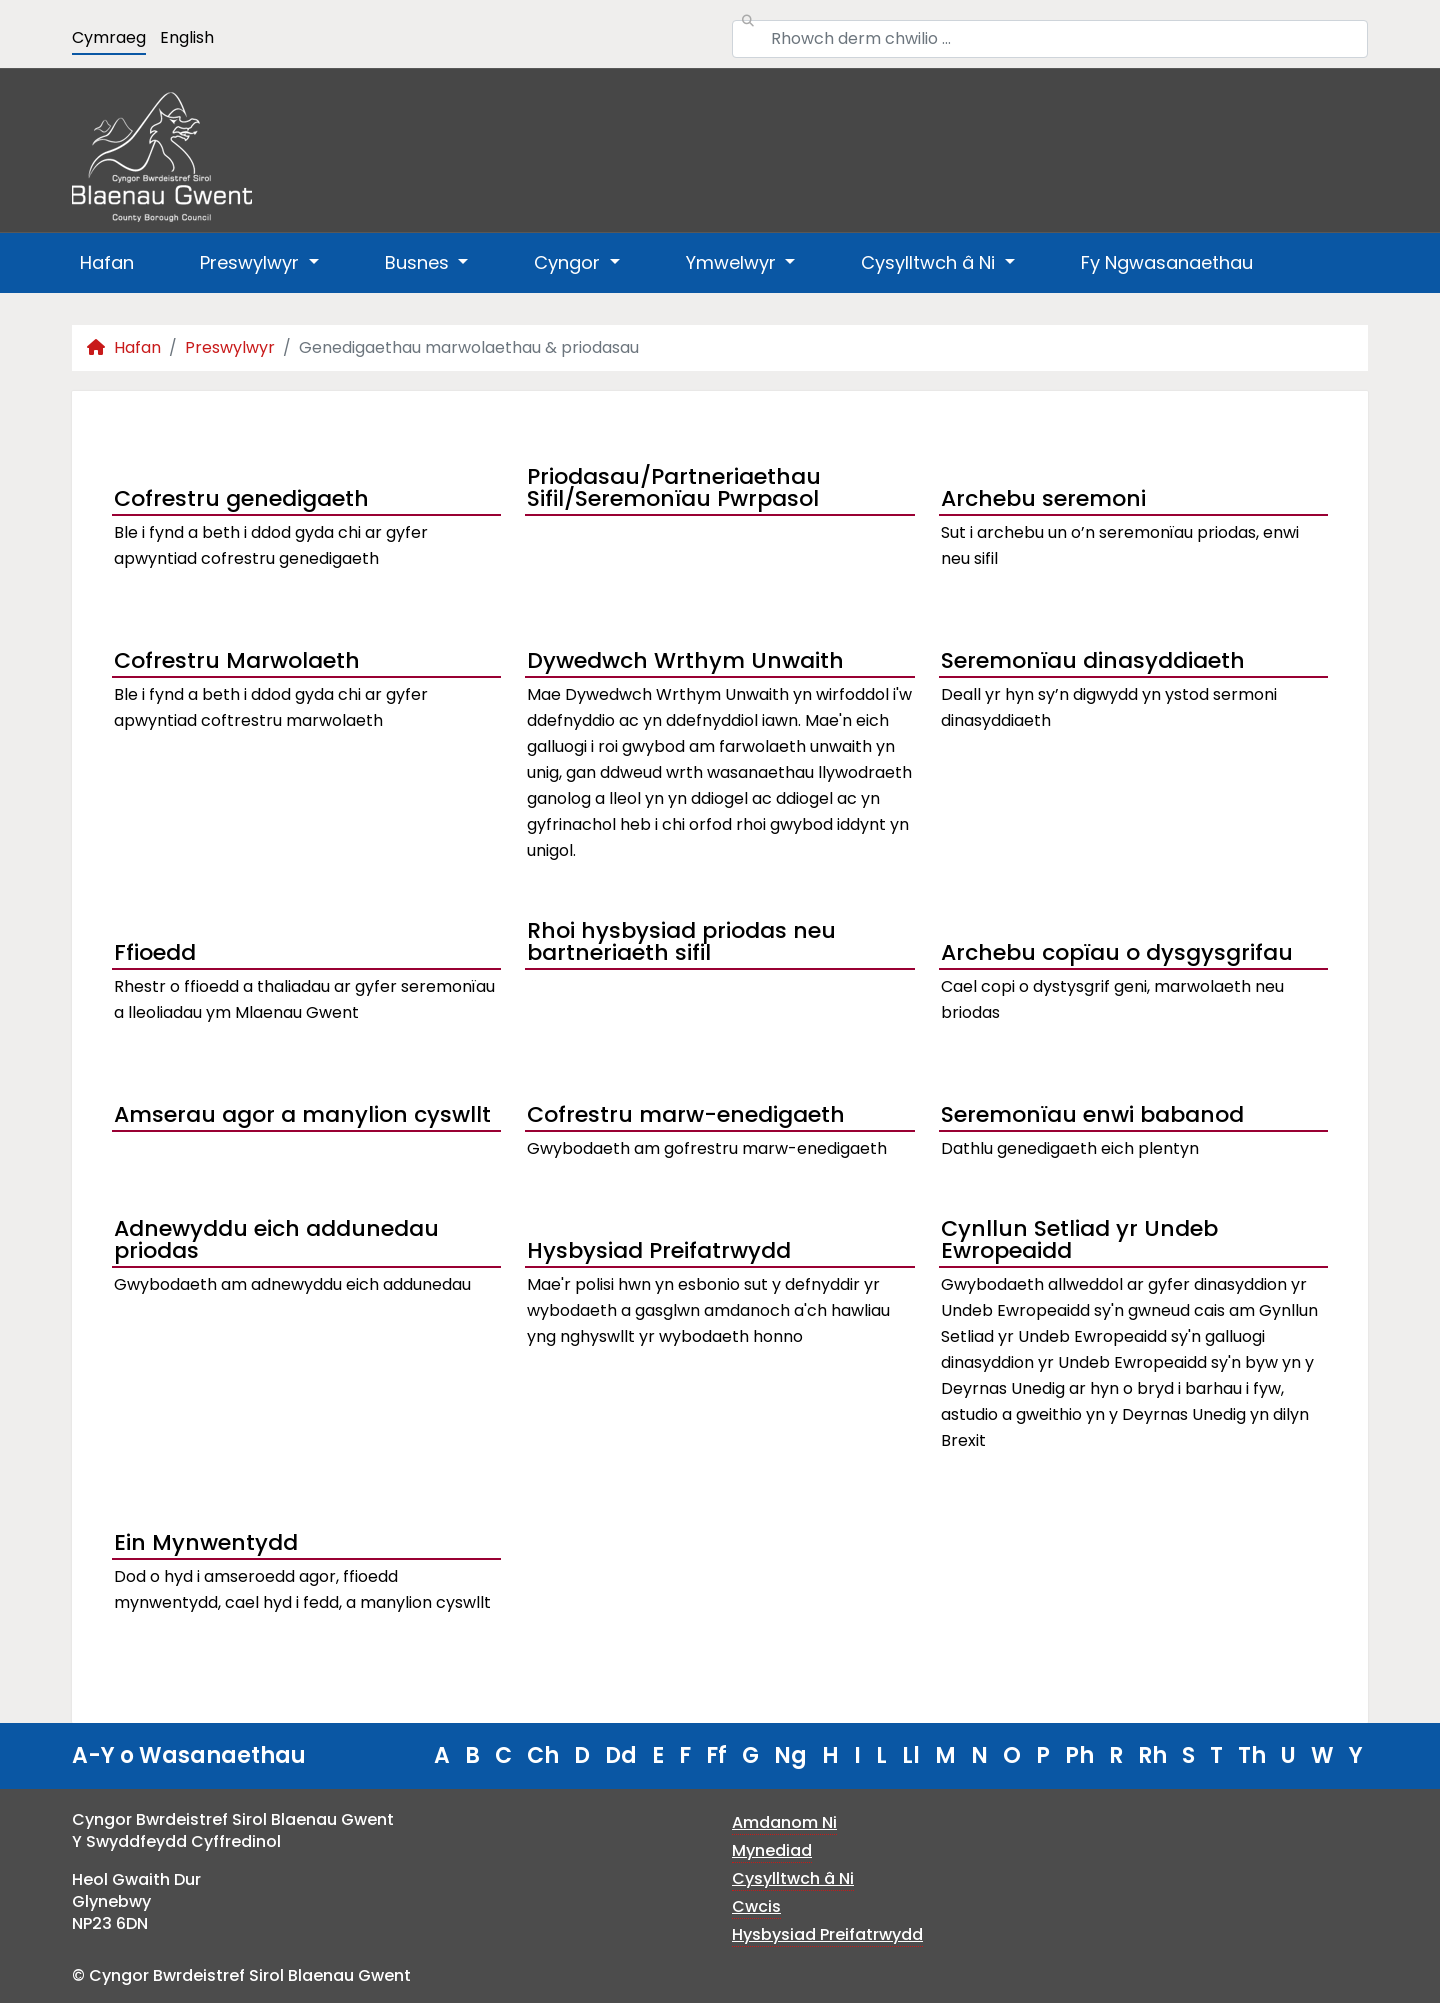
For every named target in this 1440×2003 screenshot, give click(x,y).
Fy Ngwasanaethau (1167, 262)
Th (1252, 1755)
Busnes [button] (419, 262)
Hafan (107, 262)
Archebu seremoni (1043, 498)
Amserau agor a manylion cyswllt (302, 1114)
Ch (543, 1755)
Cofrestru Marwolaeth (237, 660)
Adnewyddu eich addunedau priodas (276, 1242)
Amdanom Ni (784, 1822)
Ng (790, 1755)
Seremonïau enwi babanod (1092, 1114)
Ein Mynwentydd (206, 1542)
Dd (621, 1755)
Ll (911, 1755)
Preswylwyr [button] (252, 262)
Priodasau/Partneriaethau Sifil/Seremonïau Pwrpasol (674, 490)
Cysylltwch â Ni (793, 1878)
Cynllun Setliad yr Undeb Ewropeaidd (1079, 1242)
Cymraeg (109, 37)
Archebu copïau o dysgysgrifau (1117, 952)
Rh (1152, 1755)
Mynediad (772, 1850)
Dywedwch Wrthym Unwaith (685, 660)
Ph (1079, 1755)
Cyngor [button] (569, 262)
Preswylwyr (230, 347)
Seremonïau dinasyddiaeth (1093, 660)
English (187, 37)
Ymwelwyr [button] (733, 262)
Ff (716, 1755)
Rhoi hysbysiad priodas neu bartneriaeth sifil (681, 944)
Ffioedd (155, 952)
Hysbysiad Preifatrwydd (659, 1250)
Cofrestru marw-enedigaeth (686, 1114)
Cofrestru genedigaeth (241, 498)
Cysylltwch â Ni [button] (930, 262)
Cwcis (756, 1906)
